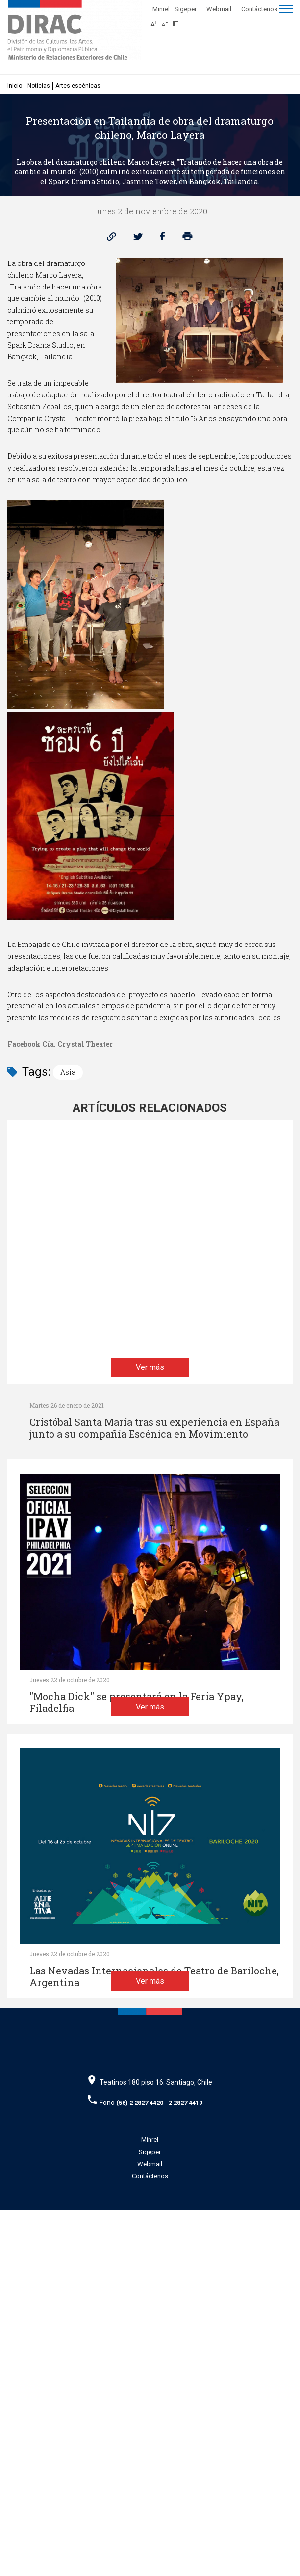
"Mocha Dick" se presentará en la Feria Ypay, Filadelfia (136, 1781)
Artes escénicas (77, 85)
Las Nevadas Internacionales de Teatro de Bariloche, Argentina (154, 2199)
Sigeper (186, 9)
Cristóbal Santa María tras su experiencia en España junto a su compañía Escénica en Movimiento (154, 1428)
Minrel (161, 9)
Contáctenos (259, 9)
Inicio (14, 85)
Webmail (218, 9)
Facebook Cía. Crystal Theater (60, 1044)
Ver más (150, 1511)
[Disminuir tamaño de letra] (167, 21)
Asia (67, 1072)
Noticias (38, 85)
